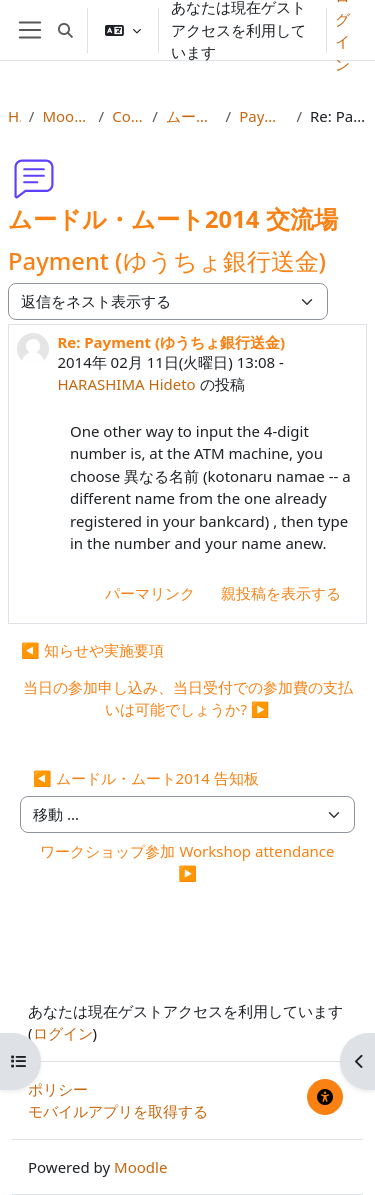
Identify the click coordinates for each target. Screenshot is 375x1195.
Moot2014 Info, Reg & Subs (66, 116)
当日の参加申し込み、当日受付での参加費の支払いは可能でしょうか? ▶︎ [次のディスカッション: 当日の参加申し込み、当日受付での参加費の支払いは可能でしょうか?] (188, 698)
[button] (65, 30)
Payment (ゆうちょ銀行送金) (263, 116)
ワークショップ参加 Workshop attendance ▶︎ (187, 862)
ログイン (63, 1033)
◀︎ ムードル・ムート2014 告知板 (146, 778)
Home (14, 116)
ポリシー (58, 1089)
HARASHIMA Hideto (126, 384)
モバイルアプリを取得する (118, 1111)
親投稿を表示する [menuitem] (281, 593)
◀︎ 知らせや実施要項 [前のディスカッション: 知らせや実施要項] (92, 650)
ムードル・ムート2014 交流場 (192, 116)
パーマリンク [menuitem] (150, 593)
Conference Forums (128, 116)
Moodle (140, 1167)
